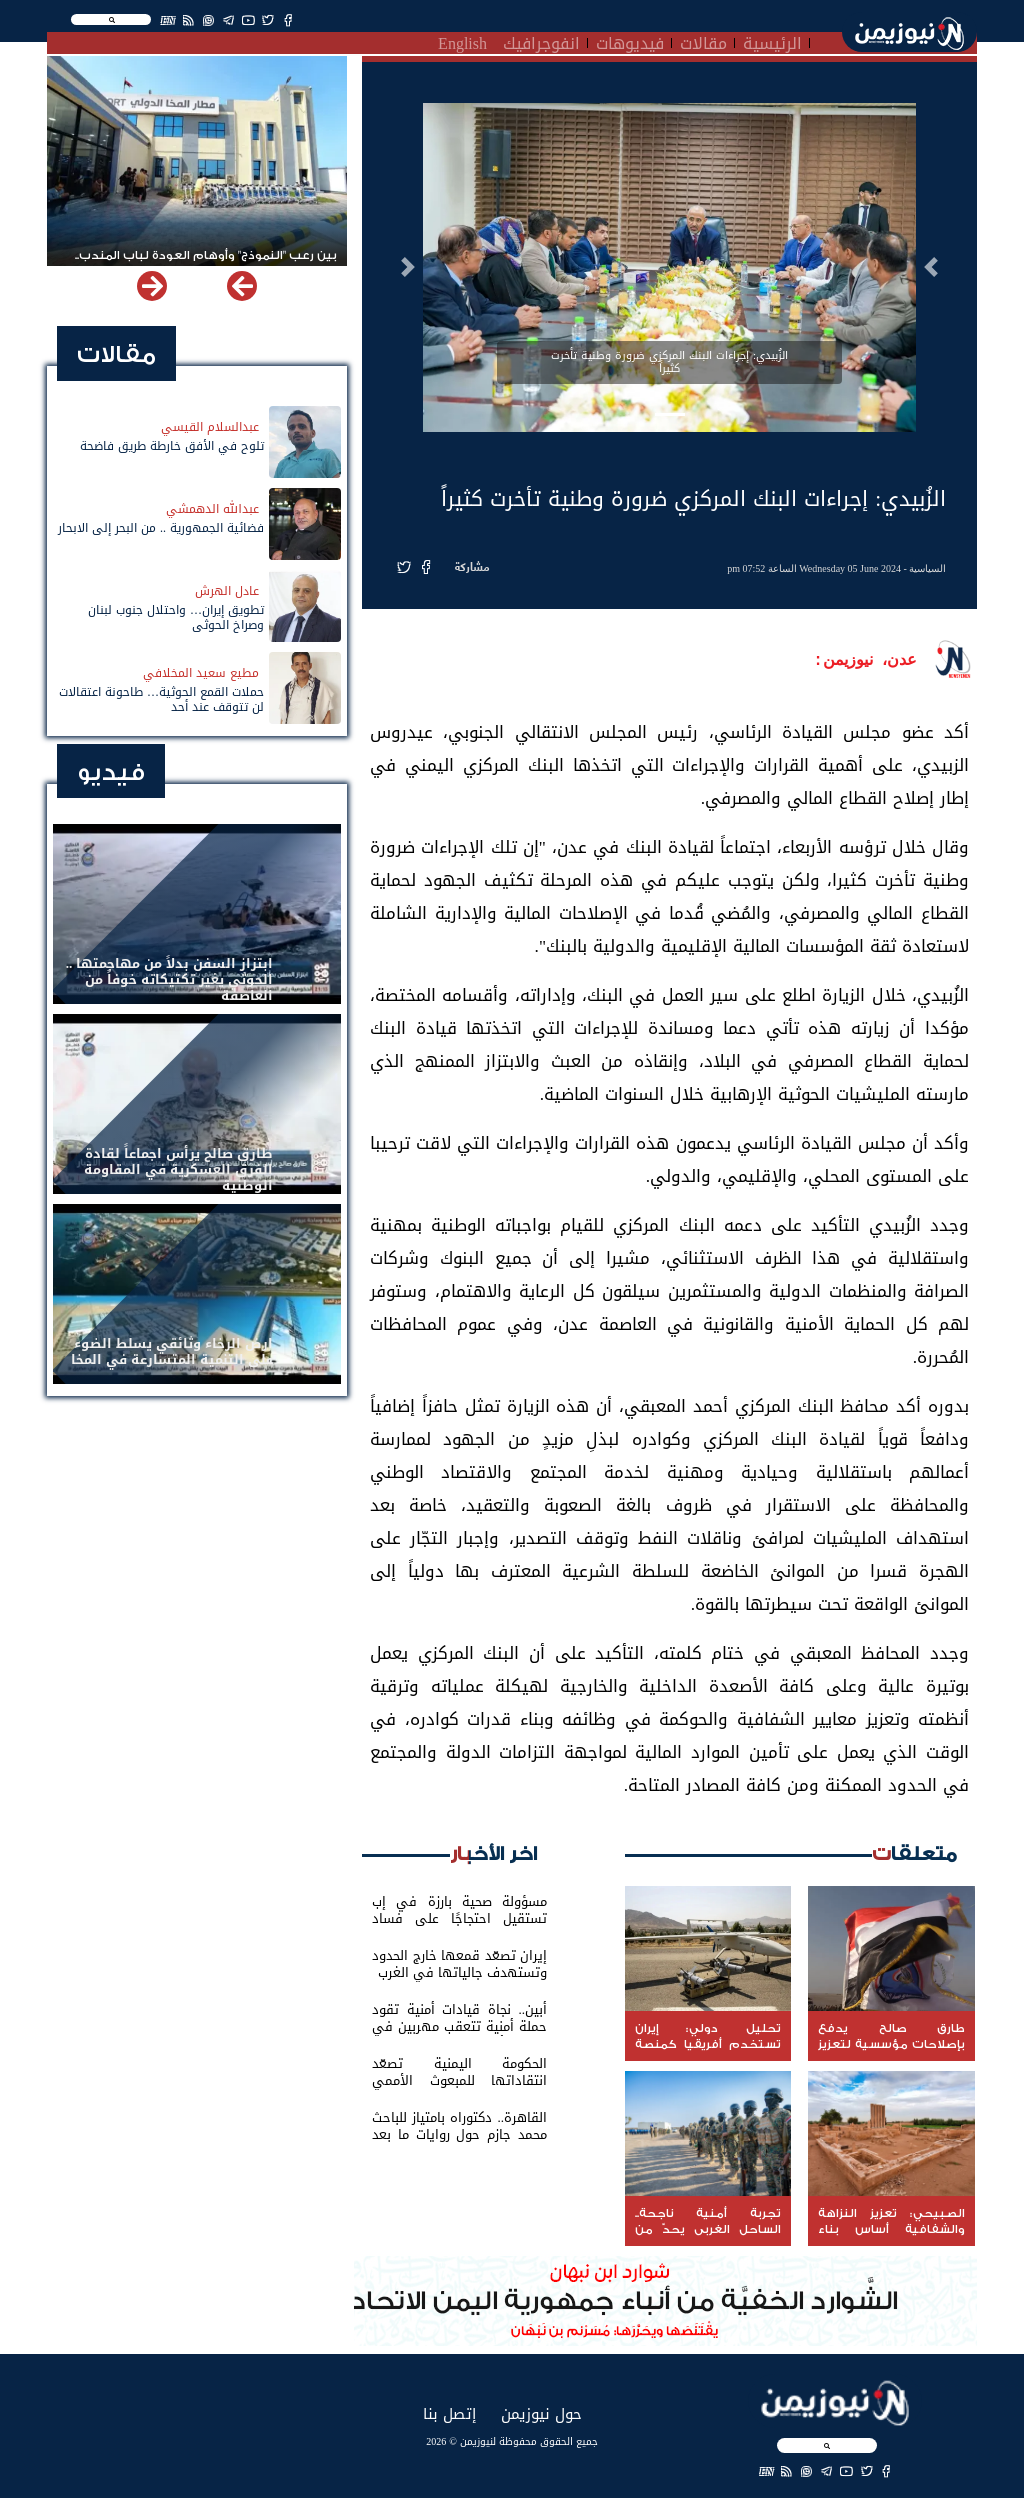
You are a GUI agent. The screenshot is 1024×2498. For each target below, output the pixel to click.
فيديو (111, 772)
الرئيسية (772, 41)
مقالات (703, 41)
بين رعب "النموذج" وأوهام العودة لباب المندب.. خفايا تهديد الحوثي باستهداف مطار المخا (206, 264)
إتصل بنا (449, 2413)
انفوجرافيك (541, 41)
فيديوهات (630, 41)
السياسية (927, 568)
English (462, 41)
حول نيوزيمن (541, 2413)
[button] (931, 267)
